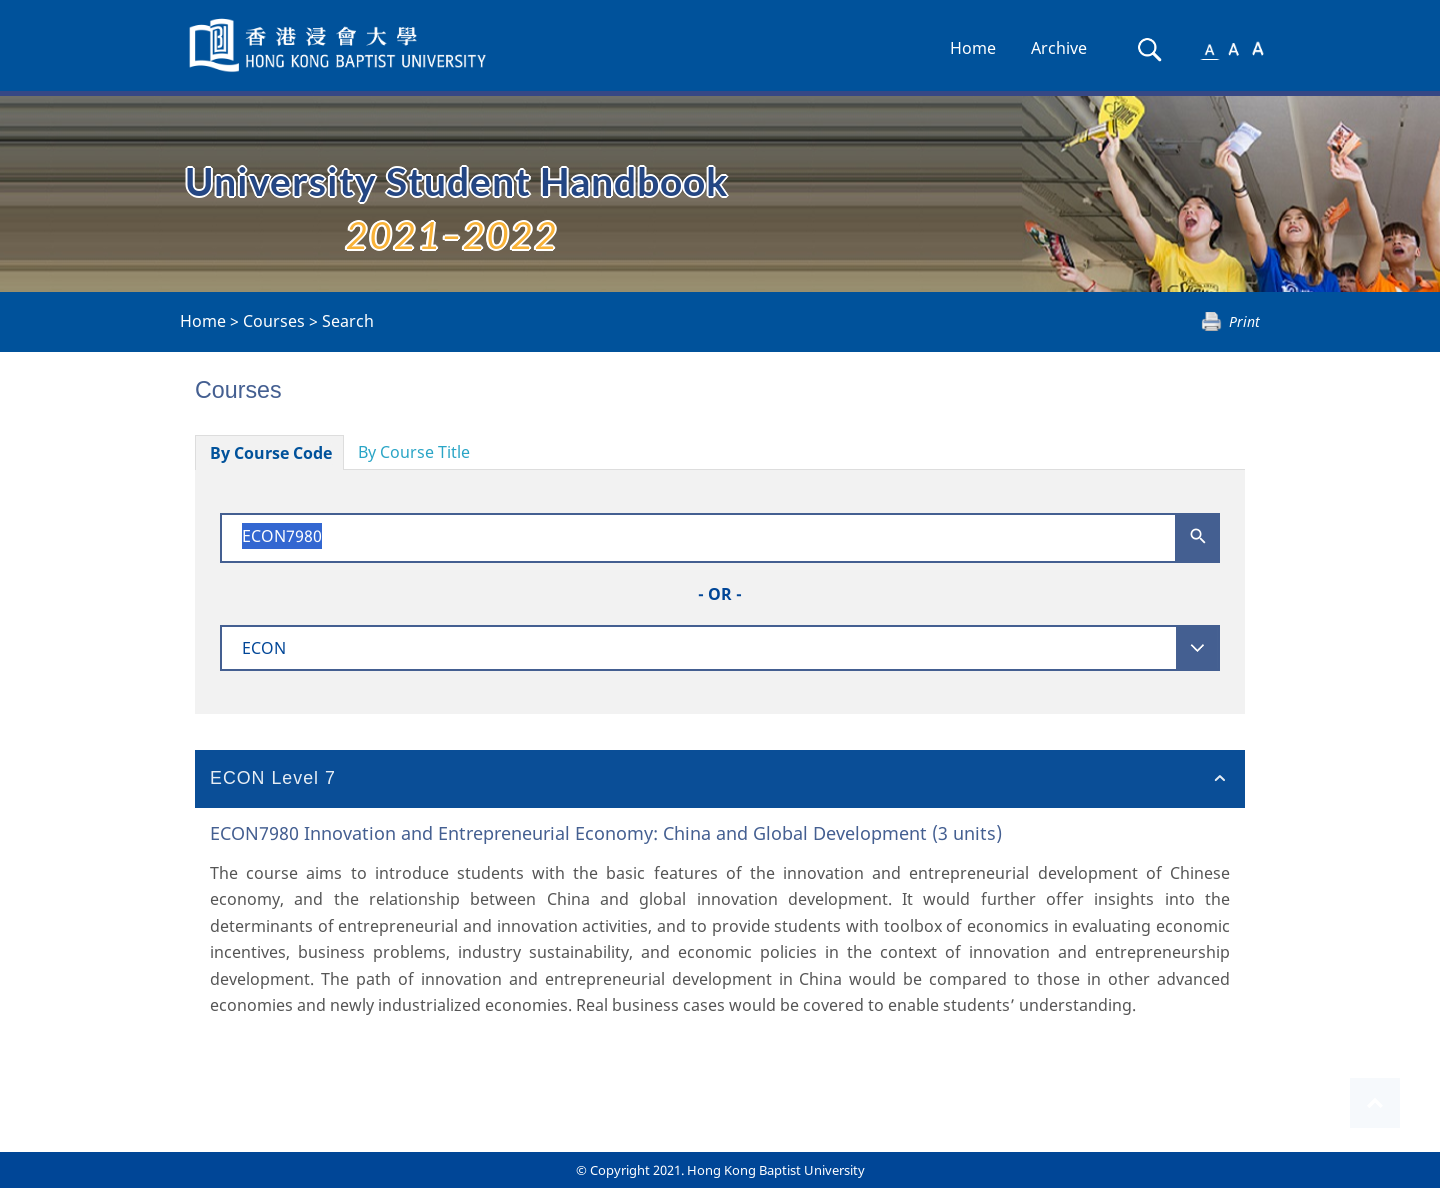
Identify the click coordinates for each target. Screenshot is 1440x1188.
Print (1244, 321)
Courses (274, 321)
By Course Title (414, 452)
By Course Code (271, 453)
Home (973, 48)
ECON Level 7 (273, 778)
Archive (1059, 48)
